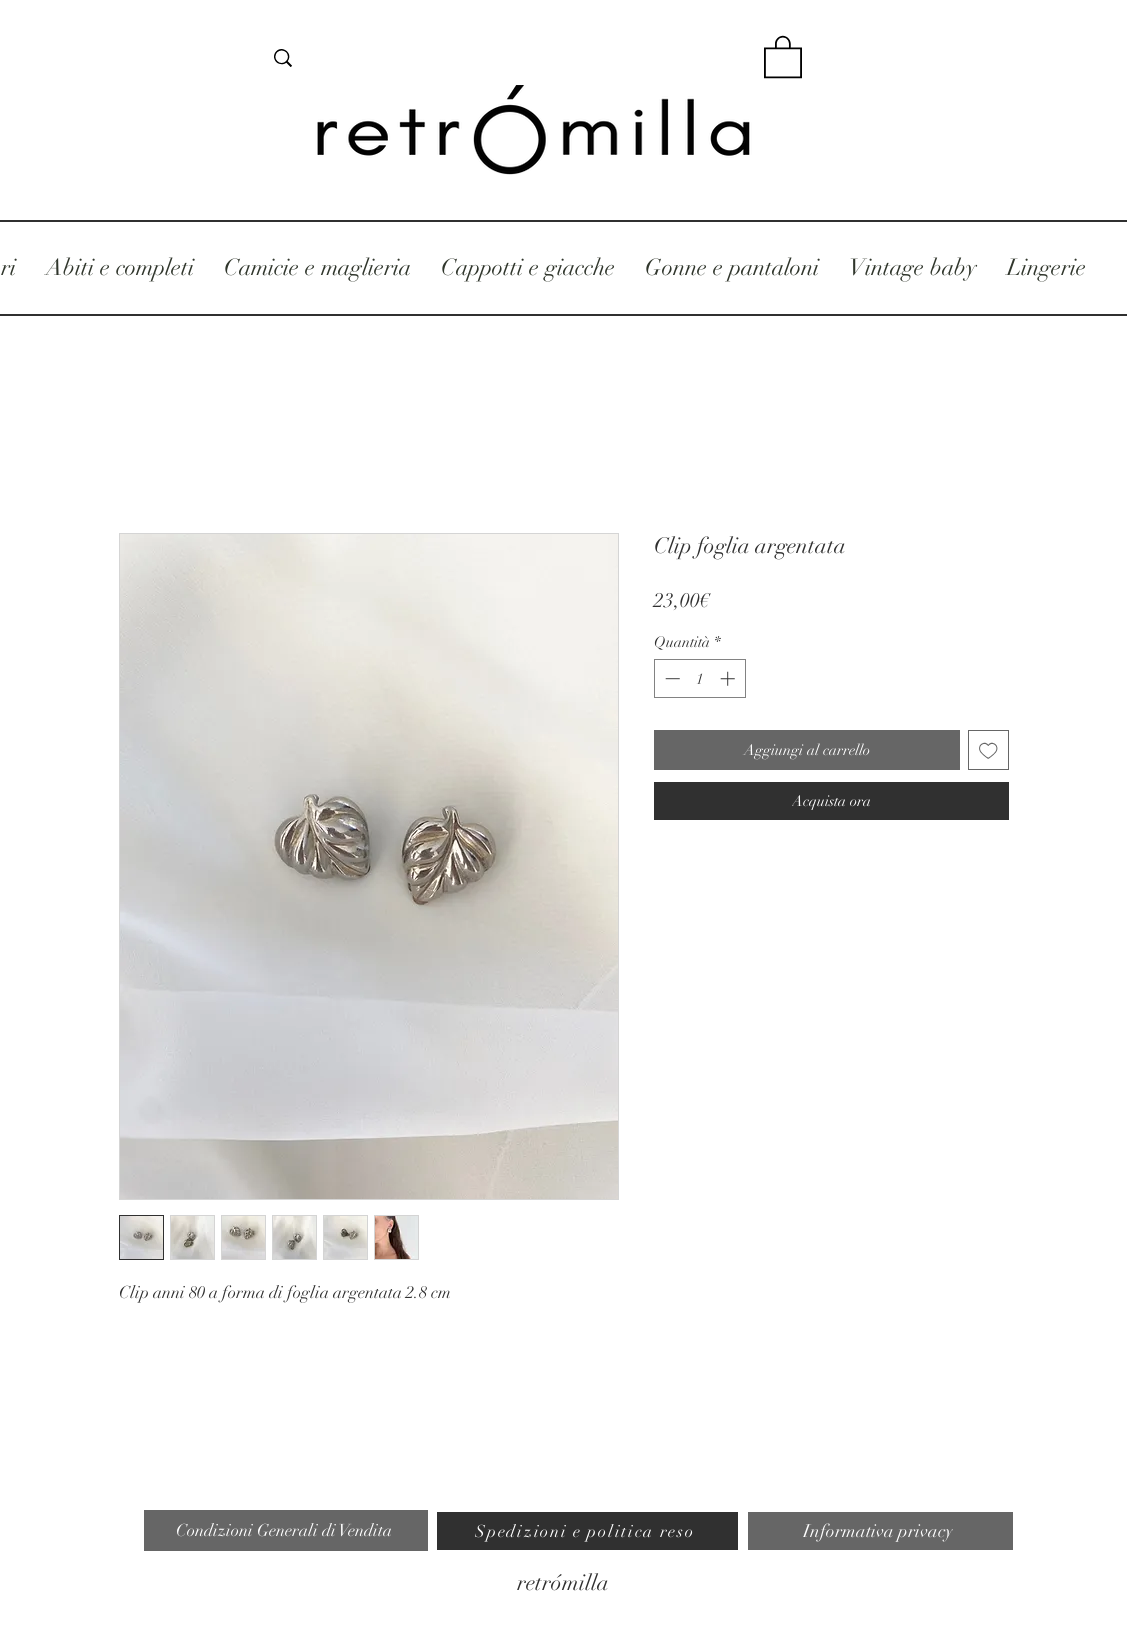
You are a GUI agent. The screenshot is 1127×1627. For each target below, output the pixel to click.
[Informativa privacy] (880, 1531)
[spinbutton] (699, 678)
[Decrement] (670, 678)
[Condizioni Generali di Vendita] (286, 1530)
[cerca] (511, 58)
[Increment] (729, 678)
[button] (783, 55)
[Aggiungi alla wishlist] (988, 750)
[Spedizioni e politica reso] (587, 1531)
